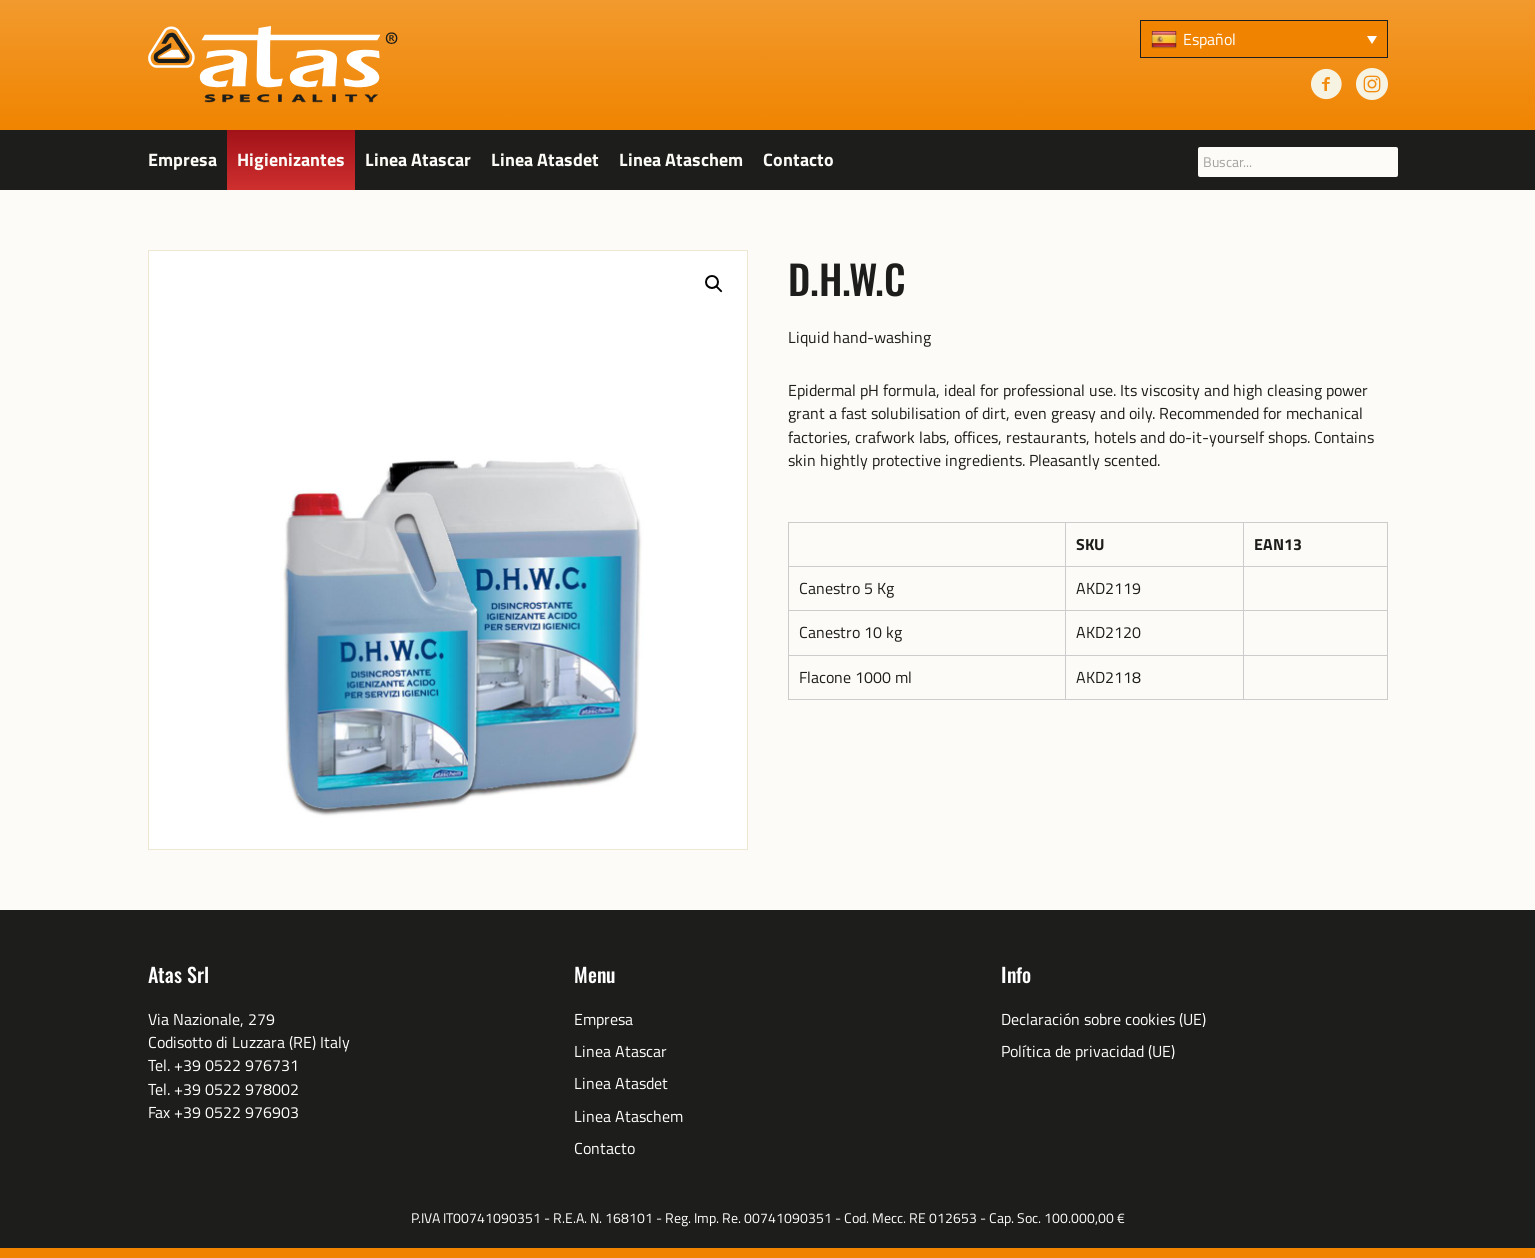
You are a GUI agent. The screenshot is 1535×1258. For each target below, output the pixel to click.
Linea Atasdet (545, 159)
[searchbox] (1298, 162)
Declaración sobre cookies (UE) (1103, 1019)
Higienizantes (291, 159)
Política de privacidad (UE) (1088, 1051)
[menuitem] (1264, 39)
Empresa (182, 159)
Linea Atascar (418, 159)
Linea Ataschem (681, 159)
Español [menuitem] (1209, 39)
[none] (1264, 39)
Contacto (798, 159)
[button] (714, 284)
